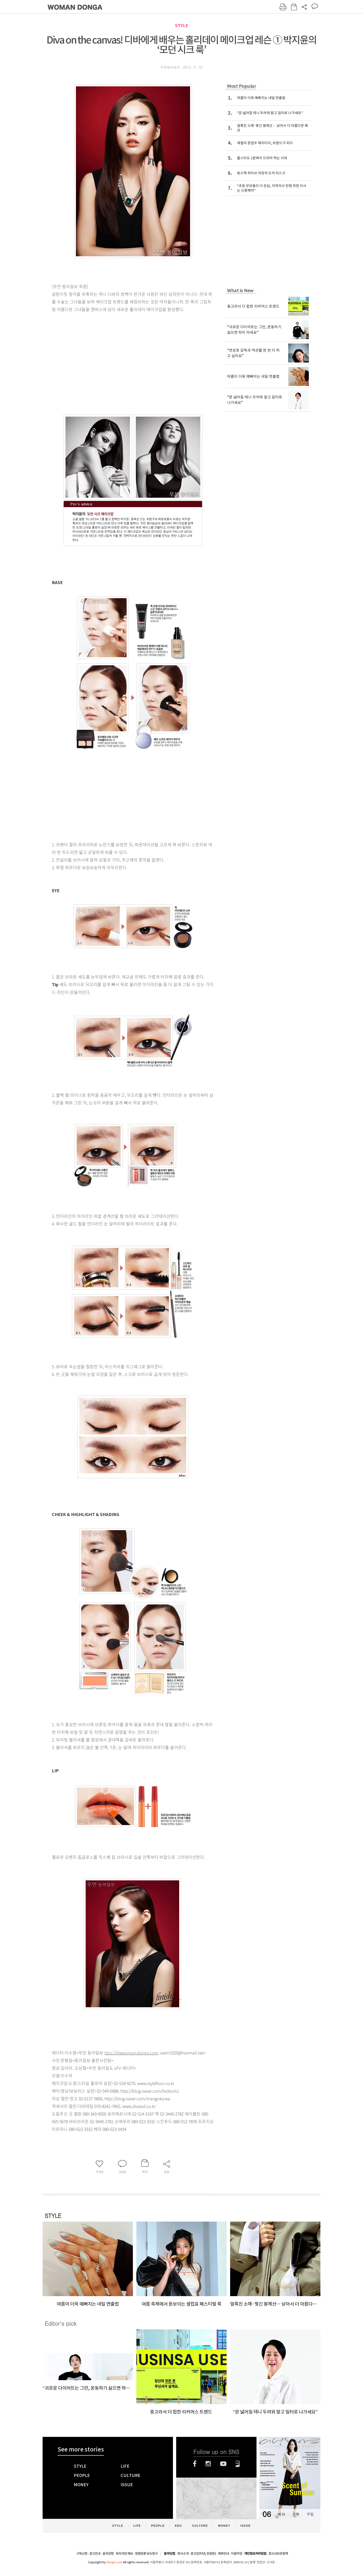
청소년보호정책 (278, 2553)
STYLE (181, 25)
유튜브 (223, 2463)
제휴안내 (223, 2553)
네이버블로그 (238, 2463)
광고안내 (94, 2553)
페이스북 (194, 2463)
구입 (310, 2514)
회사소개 (182, 2553)
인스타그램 (208, 2463)
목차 (281, 2514)
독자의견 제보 (124, 2553)
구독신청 (81, 2553)
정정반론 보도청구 (146, 2553)
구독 (295, 2514)
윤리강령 (108, 2553)
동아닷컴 (169, 2554)
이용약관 (236, 2553)
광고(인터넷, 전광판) (203, 2553)
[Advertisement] (121, 802)
